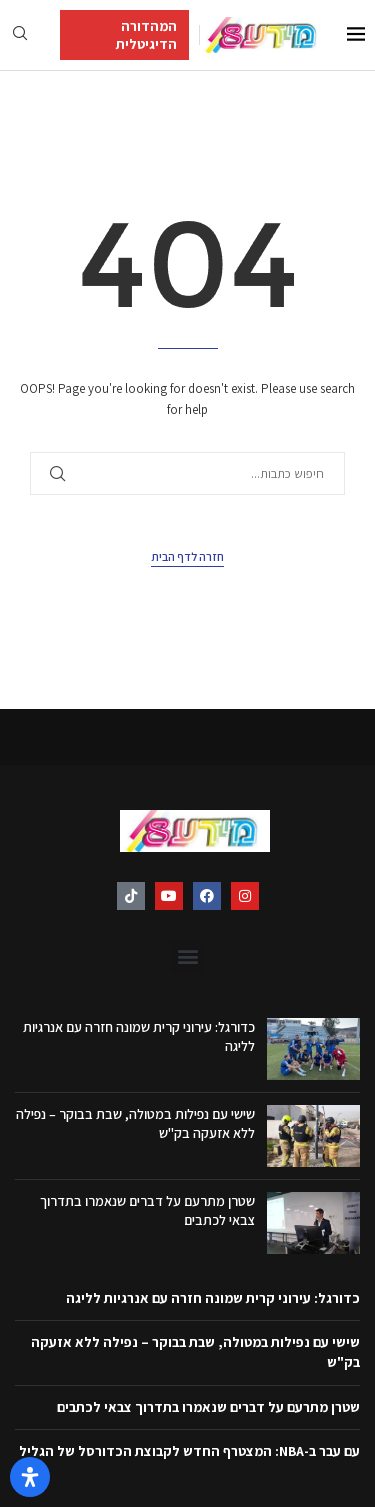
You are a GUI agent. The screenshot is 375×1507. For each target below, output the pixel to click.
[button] (187, 956)
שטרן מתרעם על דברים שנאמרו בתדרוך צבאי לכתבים (208, 1407)
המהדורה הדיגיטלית (146, 35)
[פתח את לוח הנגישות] (30, 1477)
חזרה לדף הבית (187, 556)
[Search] (20, 35)
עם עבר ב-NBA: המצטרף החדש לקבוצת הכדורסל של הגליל (189, 1451)
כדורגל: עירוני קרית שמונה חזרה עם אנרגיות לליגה (213, 1298)
